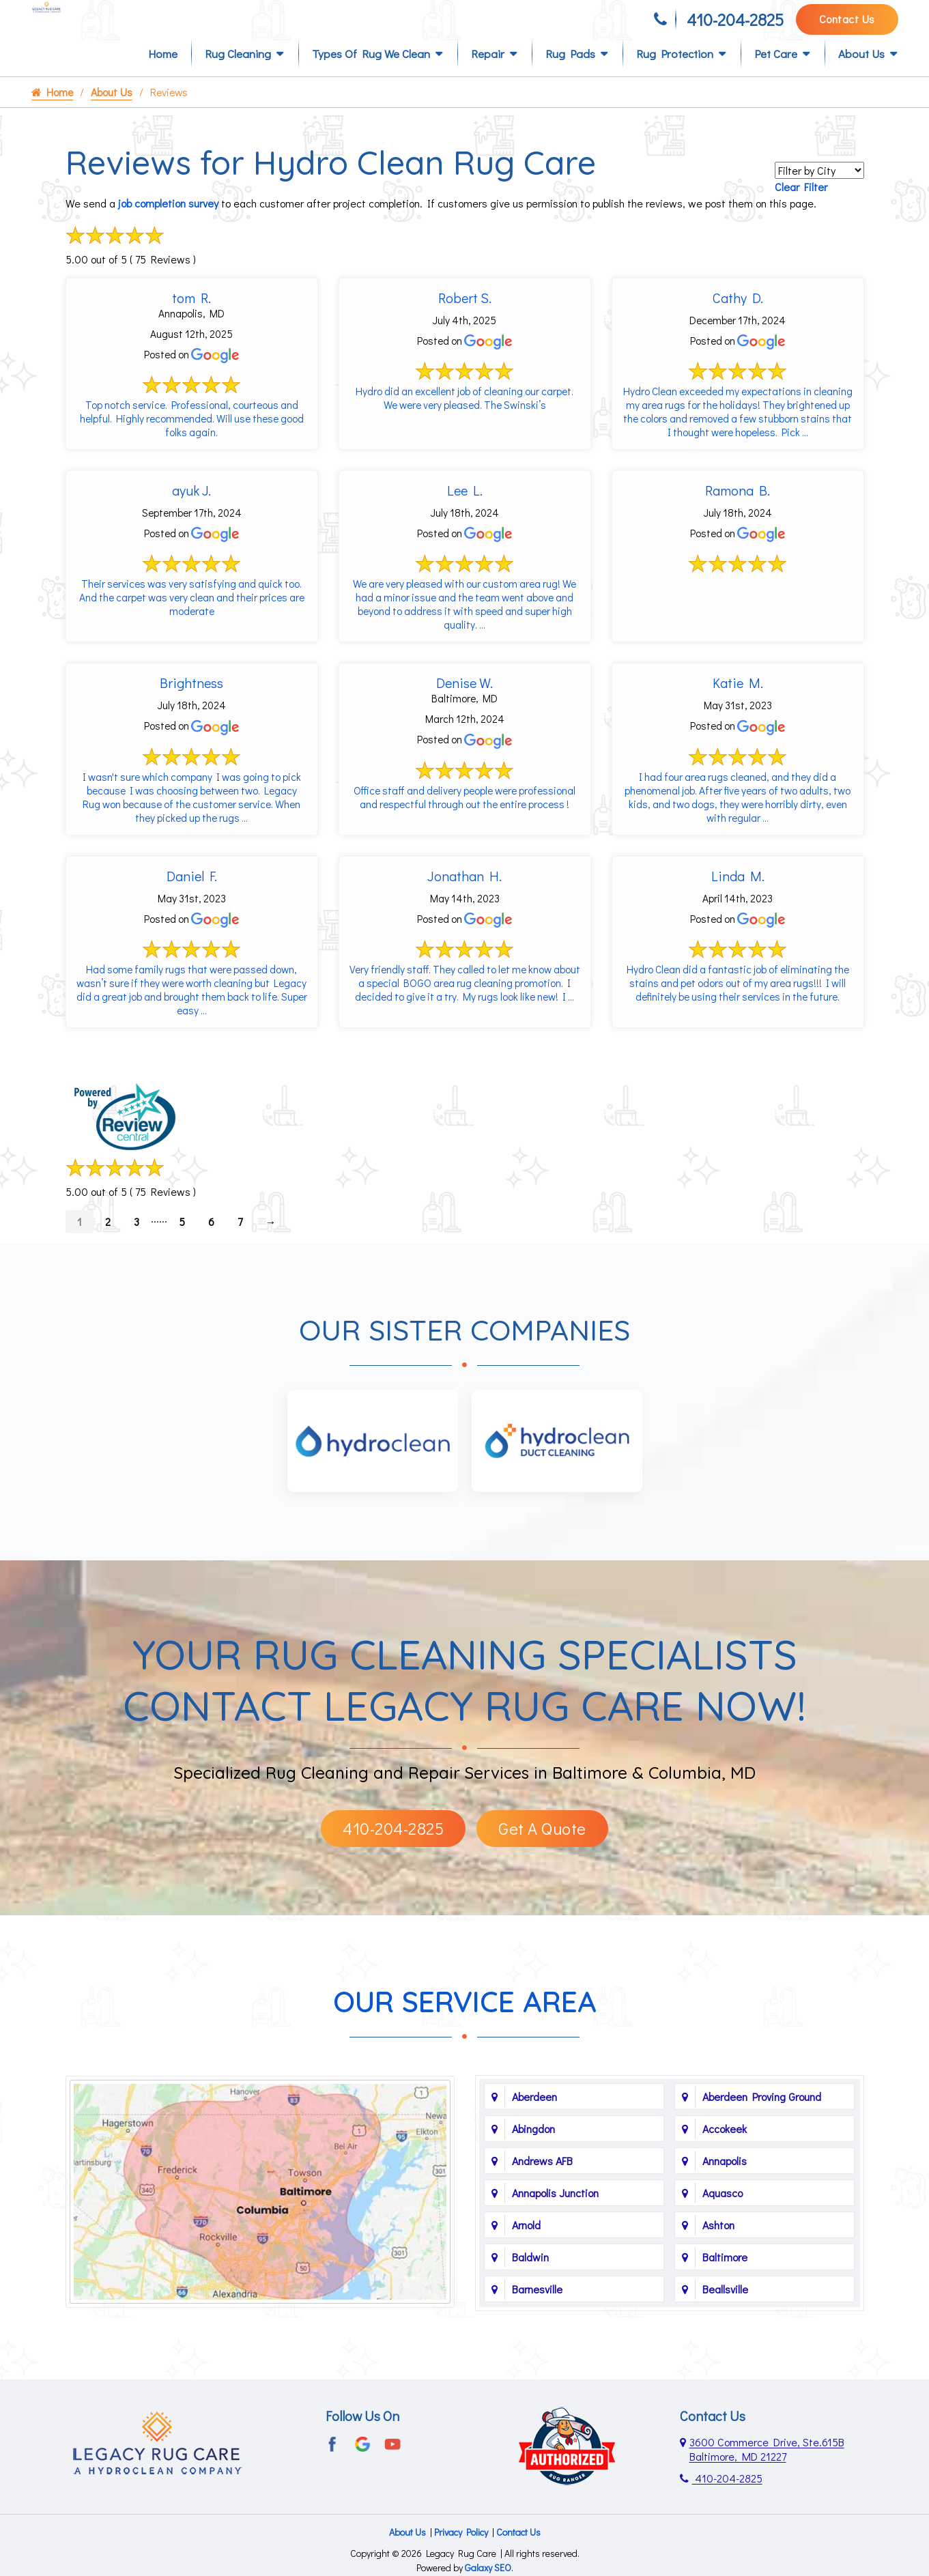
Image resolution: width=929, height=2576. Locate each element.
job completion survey (168, 225)
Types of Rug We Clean (371, 76)
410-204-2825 (735, 25)
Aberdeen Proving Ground (761, 2149)
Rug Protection (674, 76)
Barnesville (537, 2341)
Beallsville (725, 2341)
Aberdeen (534, 2149)
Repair (487, 76)
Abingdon (533, 2181)
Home (162, 76)
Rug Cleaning (238, 76)
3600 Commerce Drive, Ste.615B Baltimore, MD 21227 (766, 2501)
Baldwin (530, 2309)
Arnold (526, 2277)
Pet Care (775, 76)
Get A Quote (542, 1880)
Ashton (718, 2277)
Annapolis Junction (555, 2245)
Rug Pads (570, 76)
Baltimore (724, 2309)
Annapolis (724, 2213)
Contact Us (847, 25)
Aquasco (722, 2245)
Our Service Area (465, 2054)
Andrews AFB (542, 2213)
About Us (861, 76)
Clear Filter (801, 209)
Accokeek (724, 2181)
